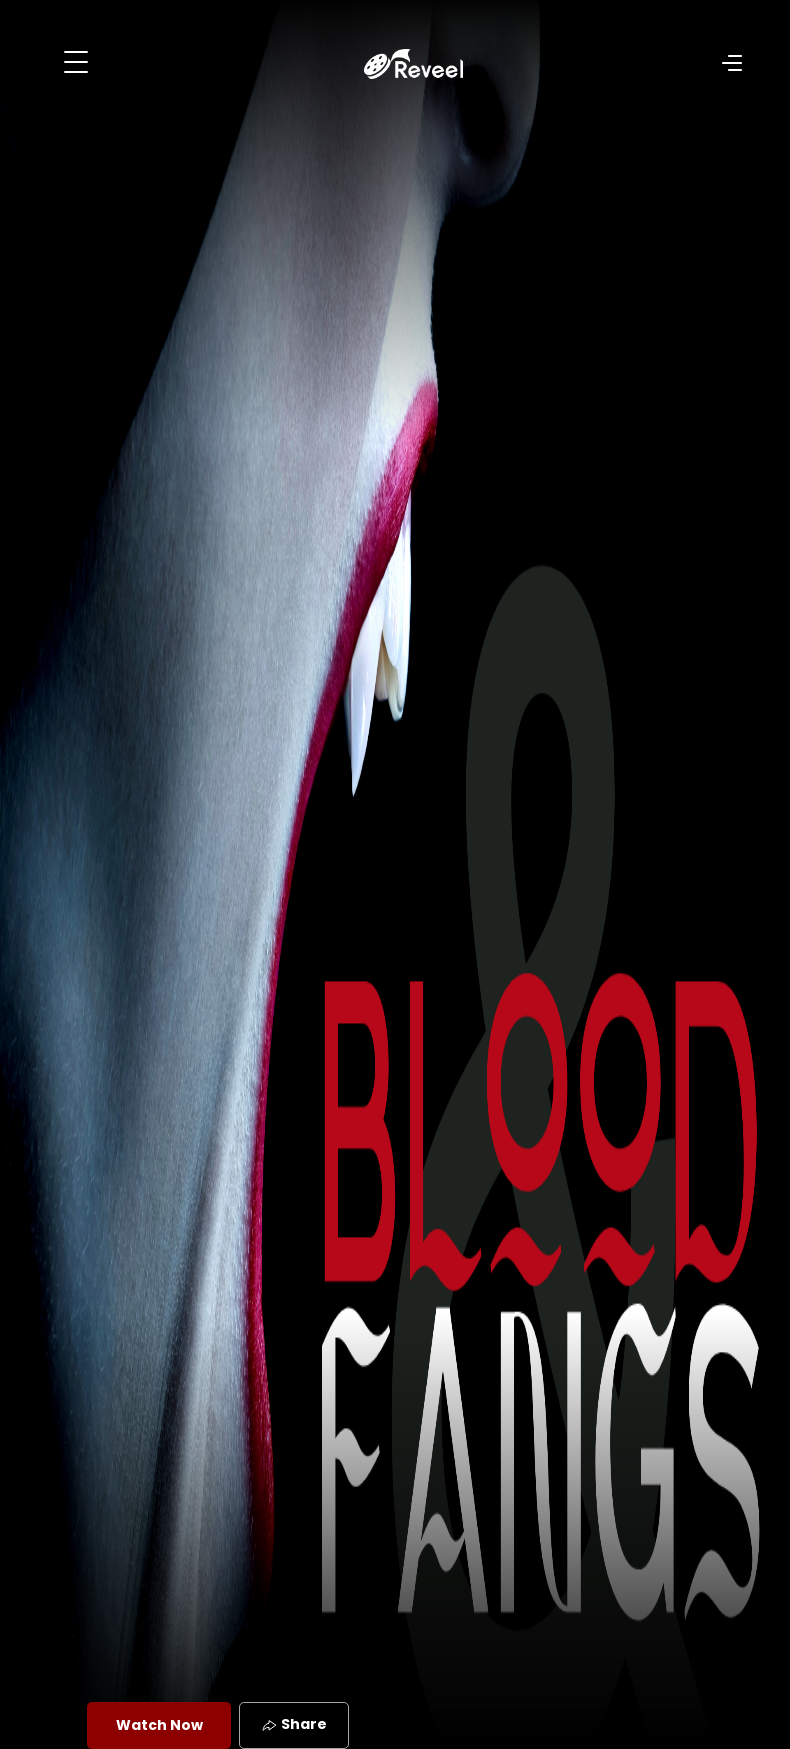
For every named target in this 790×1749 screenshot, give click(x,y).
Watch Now (159, 1725)
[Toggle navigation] (76, 62)
